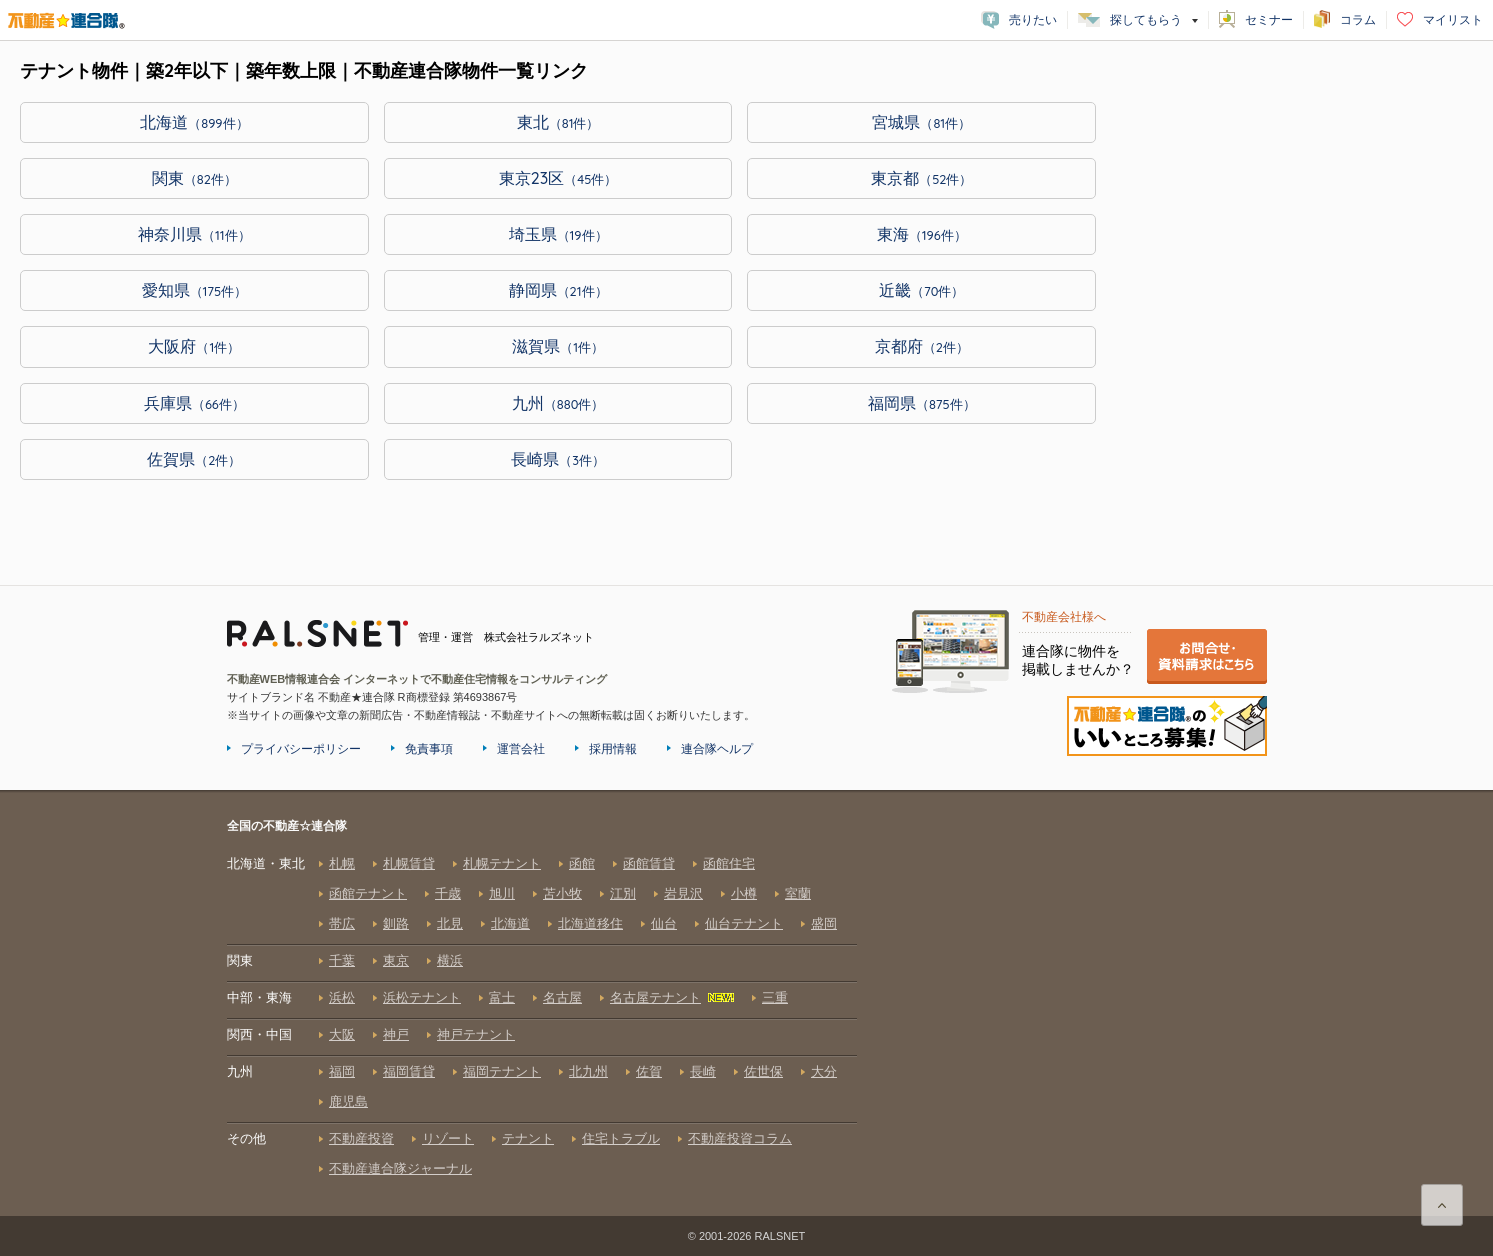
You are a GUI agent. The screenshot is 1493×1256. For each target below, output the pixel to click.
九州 (558, 403)
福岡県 (922, 403)
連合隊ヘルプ (717, 749)
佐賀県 (194, 459)
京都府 (922, 346)
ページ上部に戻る (1442, 1205)
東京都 (921, 178)
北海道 (194, 122)
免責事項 (429, 749)
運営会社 (521, 749)
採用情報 (613, 749)
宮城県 (921, 122)
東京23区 (558, 178)
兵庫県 (194, 403)
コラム (1358, 20)
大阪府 (194, 346)
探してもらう (1146, 20)
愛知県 (195, 290)
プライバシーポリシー (301, 749)
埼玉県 (558, 234)
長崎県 (558, 459)
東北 (558, 122)
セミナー (1269, 20)
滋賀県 (558, 346)
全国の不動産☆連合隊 (542, 1016)
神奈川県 (194, 234)
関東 (194, 178)
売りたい (1033, 20)
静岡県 (558, 290)
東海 (922, 234)
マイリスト (1453, 20)
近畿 (921, 290)
